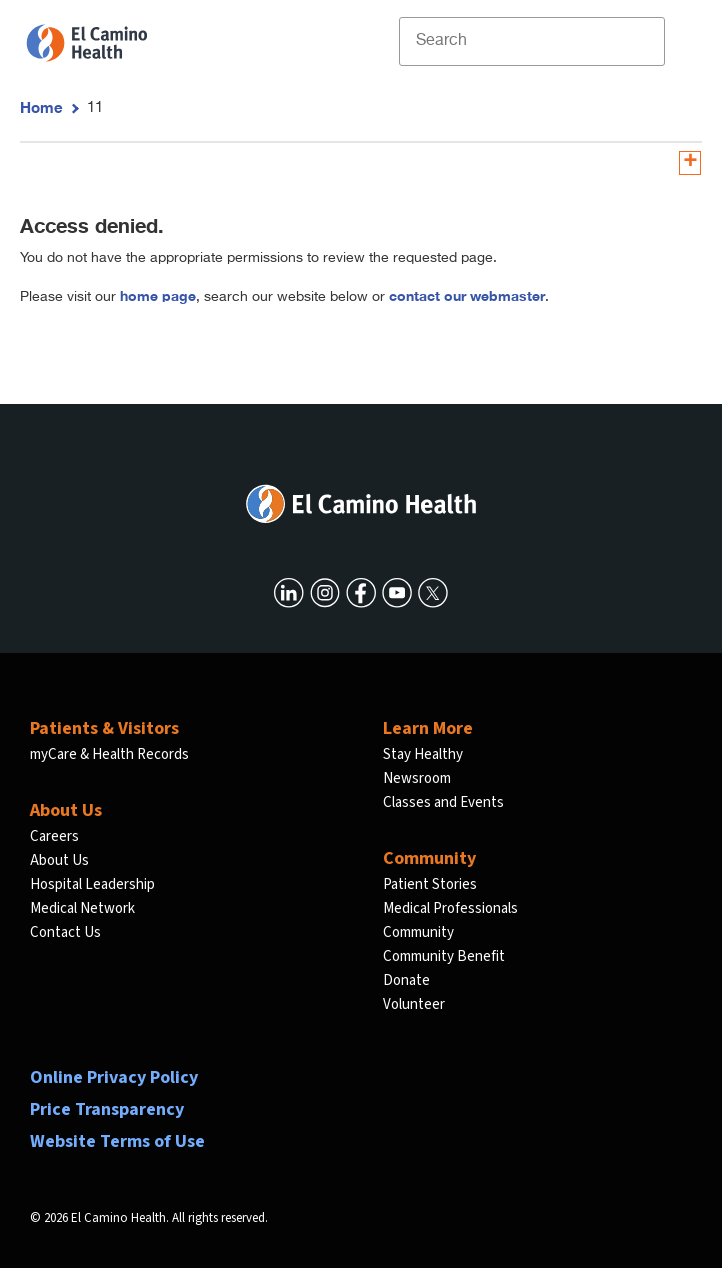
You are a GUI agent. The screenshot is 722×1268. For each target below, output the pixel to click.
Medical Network (82, 908)
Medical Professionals (450, 908)
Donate (406, 980)
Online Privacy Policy (114, 1077)
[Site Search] (532, 41)
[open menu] (681, 41)
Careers (54, 836)
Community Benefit (444, 956)
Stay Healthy (423, 754)
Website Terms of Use (117, 1141)
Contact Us (65, 932)
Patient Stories (430, 884)
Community (418, 932)
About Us (59, 860)
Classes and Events (443, 802)
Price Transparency (107, 1109)
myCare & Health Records (109, 754)
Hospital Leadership (92, 884)
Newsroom (417, 778)
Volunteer (414, 1004)
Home (41, 107)
